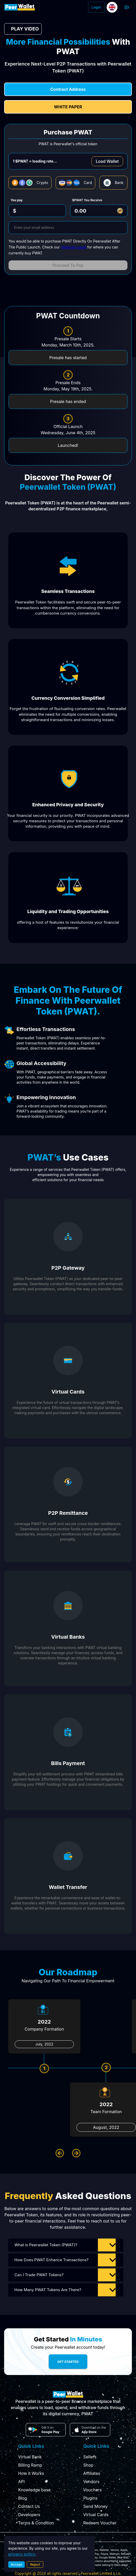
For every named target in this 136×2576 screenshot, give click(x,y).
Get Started (68, 2362)
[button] (65, 2245)
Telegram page (74, 247)
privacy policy (21, 2554)
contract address (68, 89)
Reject (35, 2564)
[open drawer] (127, 7)
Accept (16, 2564)
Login (96, 7)
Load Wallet (107, 161)
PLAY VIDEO (23, 28)
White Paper (68, 106)
